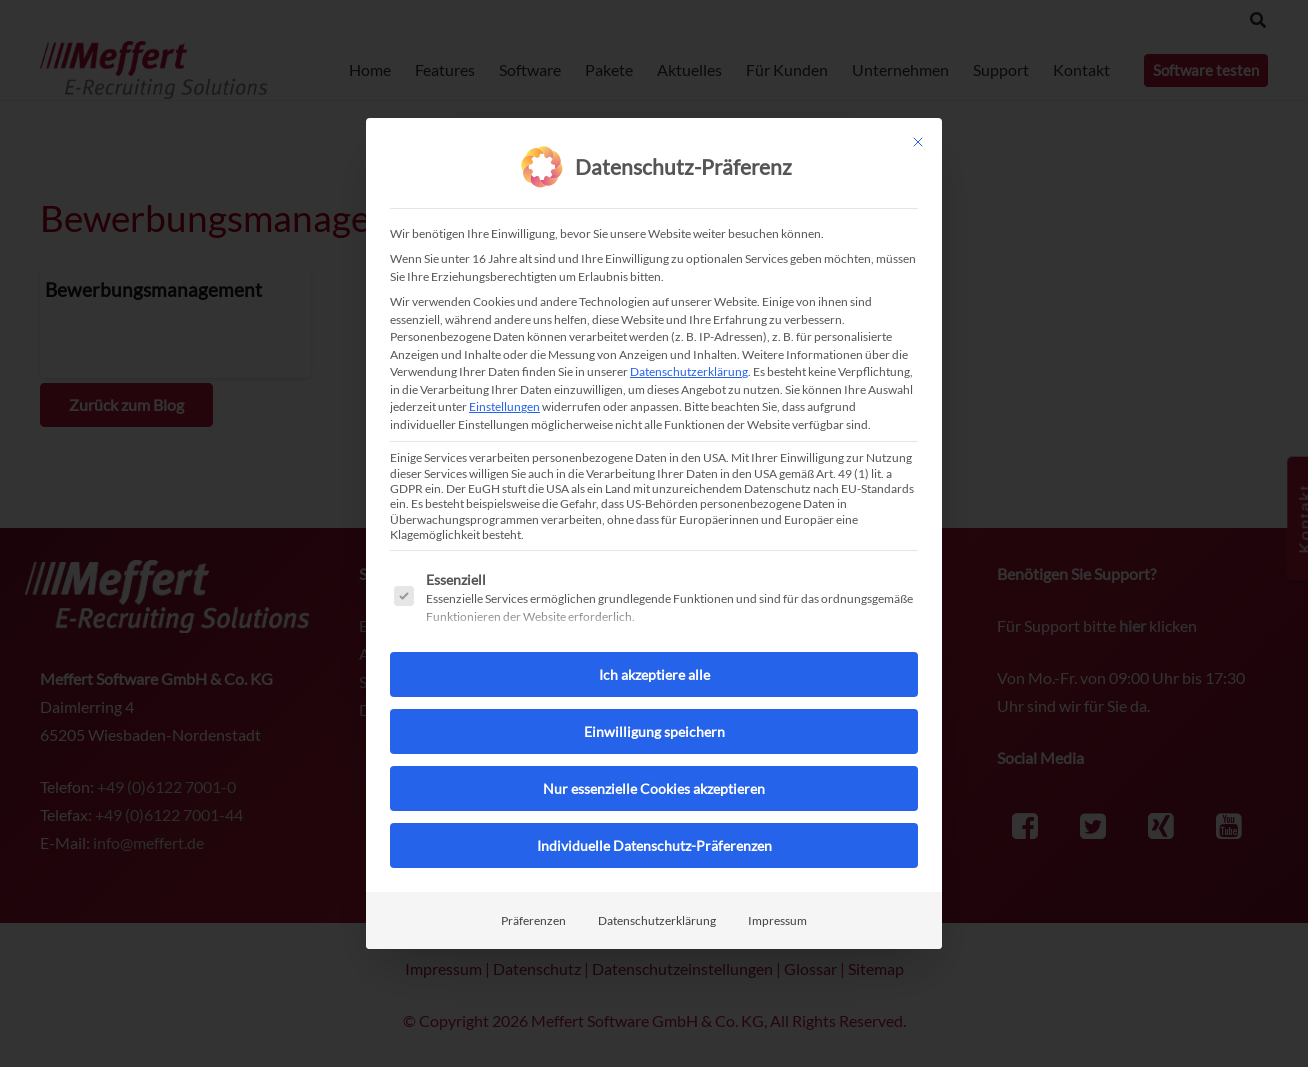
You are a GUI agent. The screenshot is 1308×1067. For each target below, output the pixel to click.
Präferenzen (533, 918)
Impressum (777, 918)
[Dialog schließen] (918, 141)
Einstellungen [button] (504, 405)
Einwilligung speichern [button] (654, 729)
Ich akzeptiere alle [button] (654, 672)
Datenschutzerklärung (689, 370)
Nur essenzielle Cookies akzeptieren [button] (654, 786)
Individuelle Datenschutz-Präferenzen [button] (654, 843)
